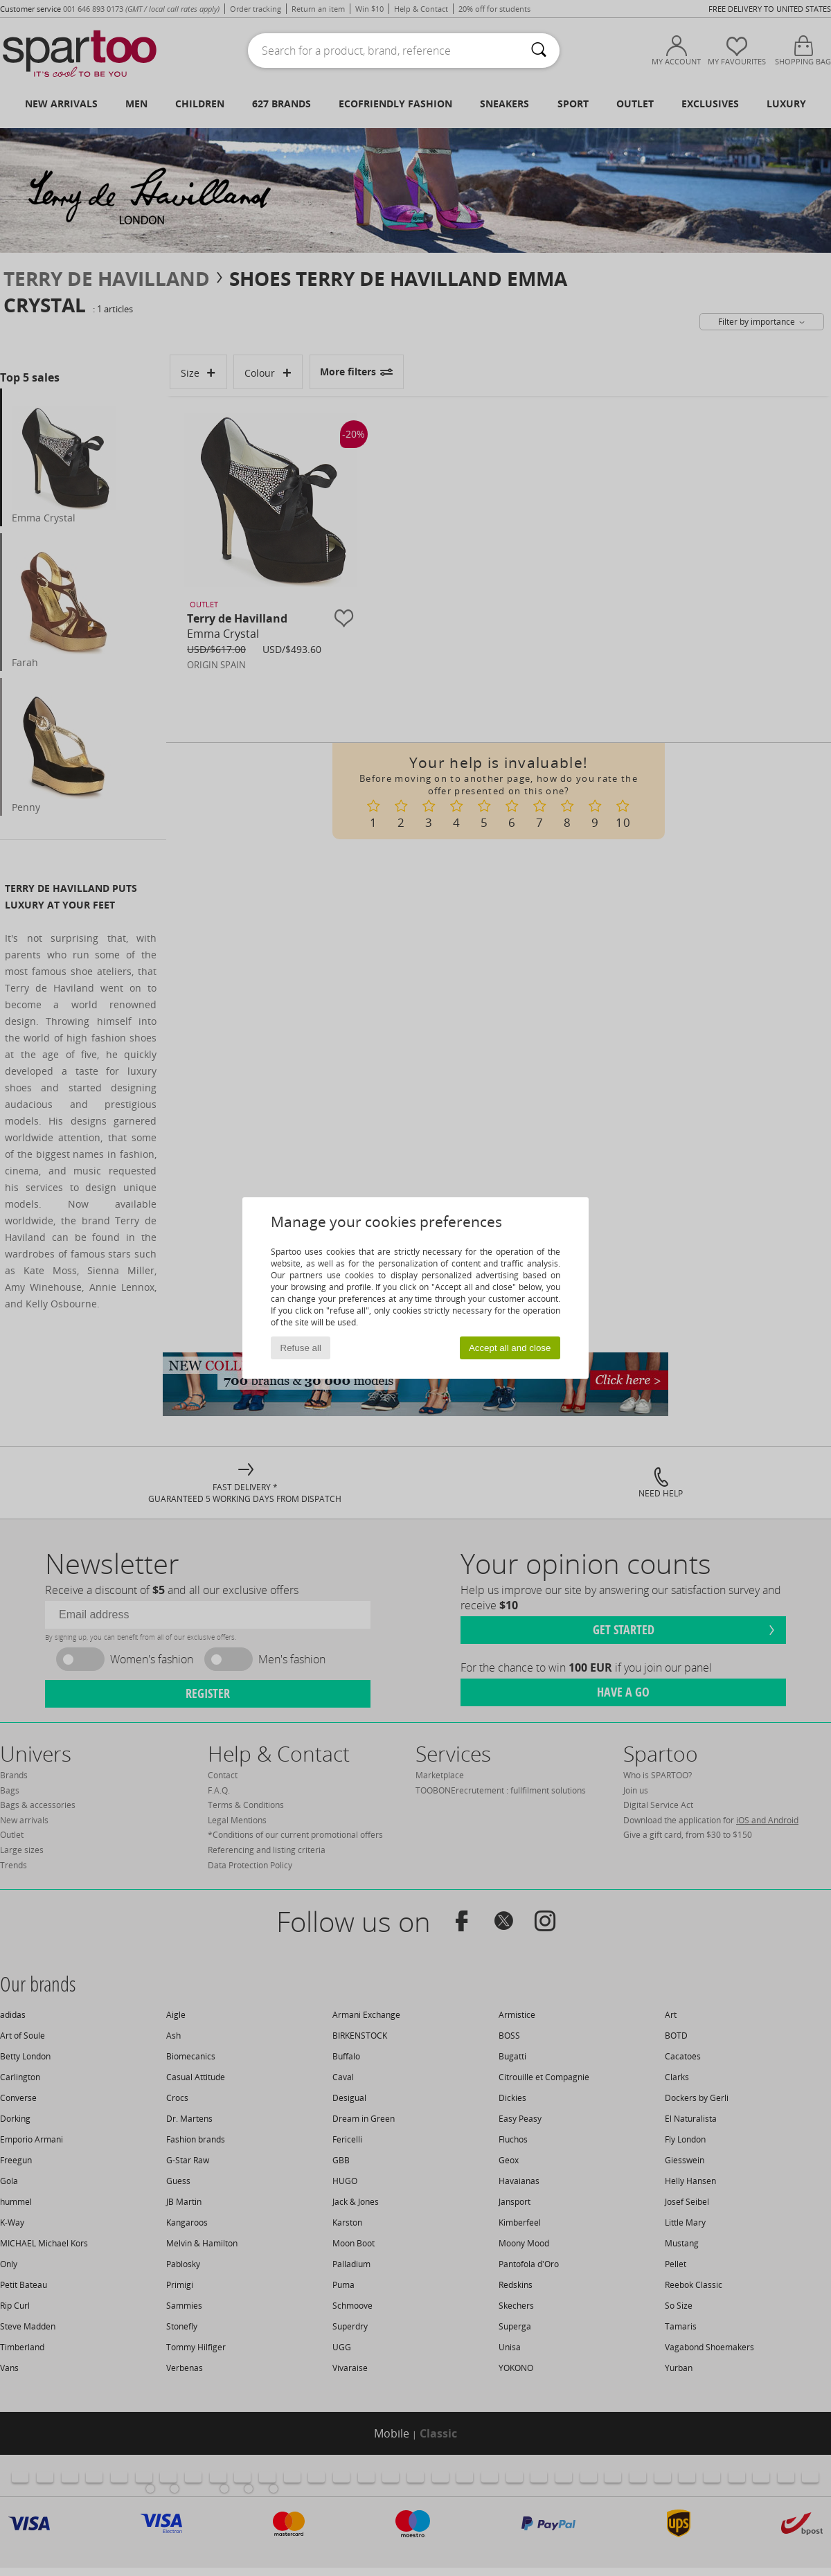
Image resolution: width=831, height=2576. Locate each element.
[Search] (539, 50)
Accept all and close (510, 1348)
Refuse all (300, 1348)
